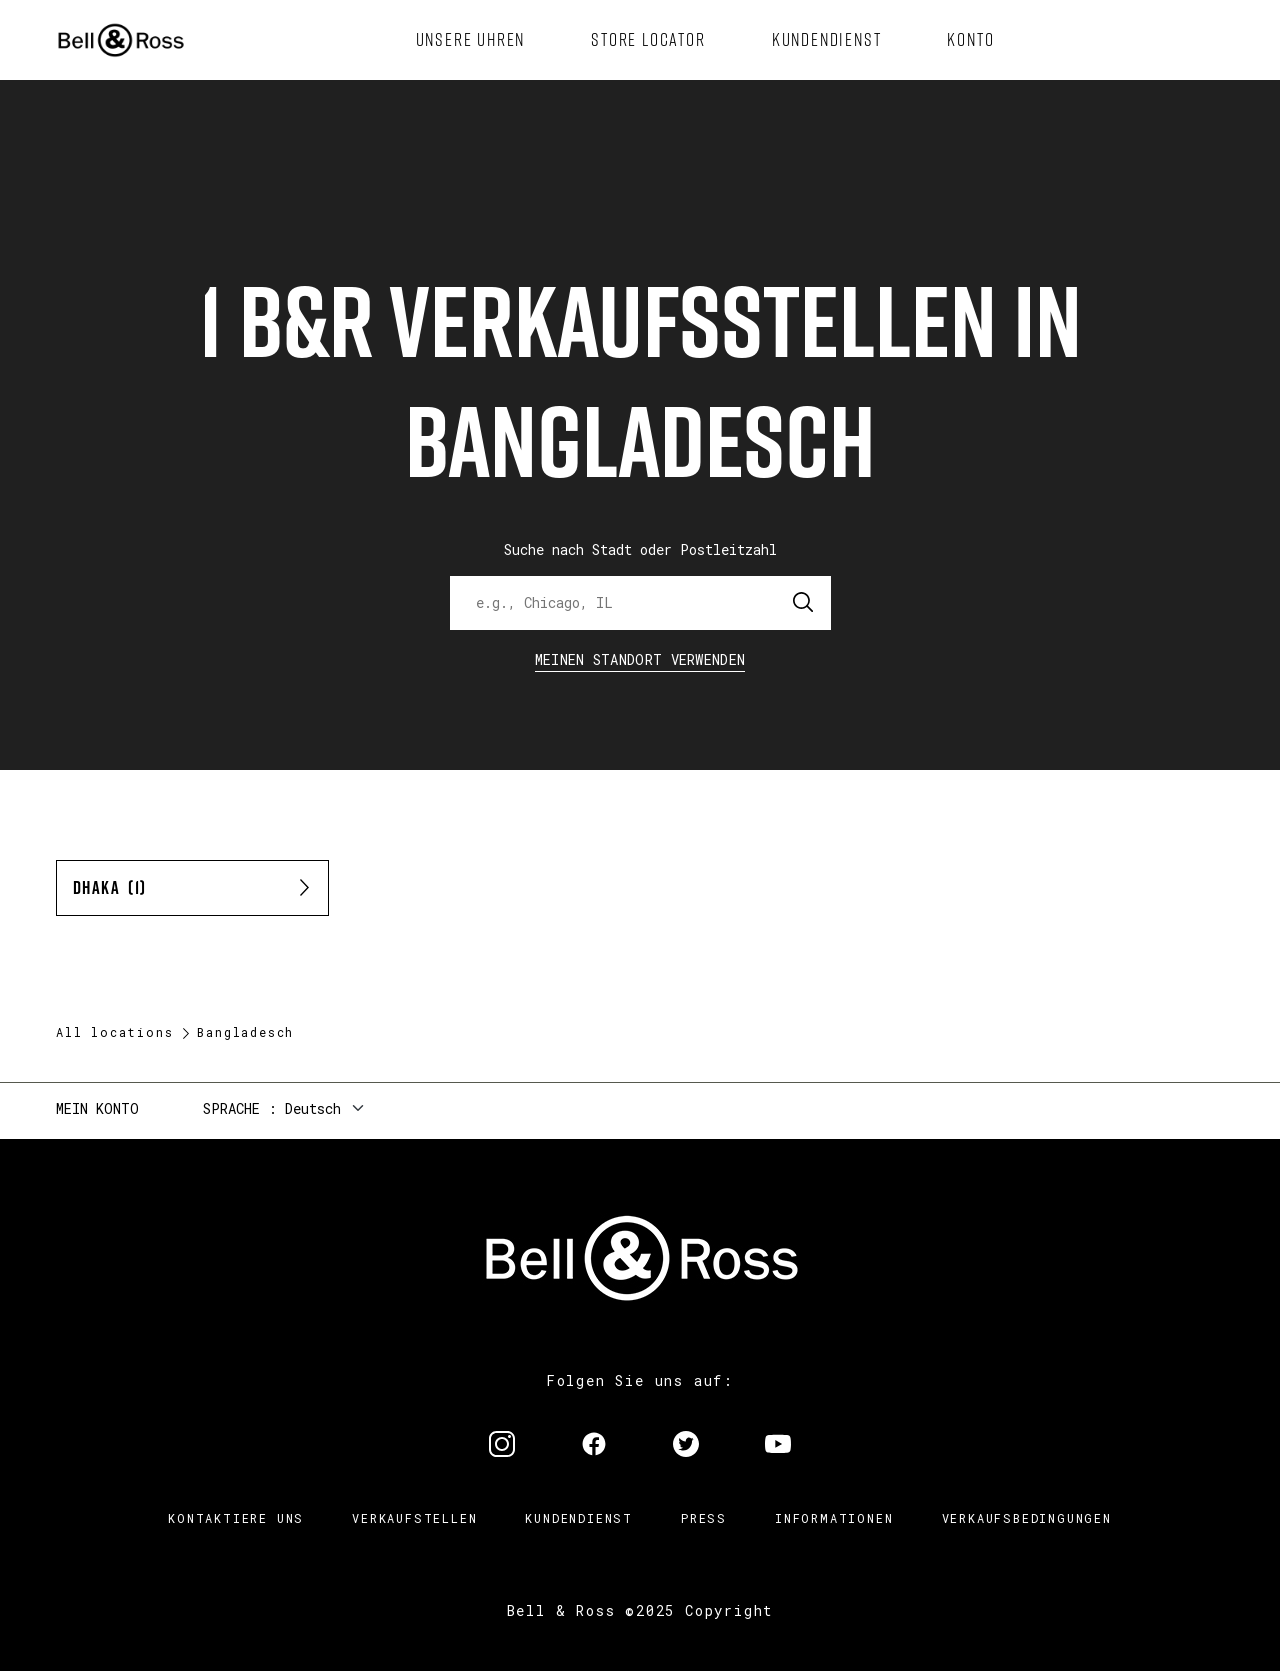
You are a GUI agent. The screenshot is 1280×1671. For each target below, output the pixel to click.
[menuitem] (471, 40)
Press (704, 1518)
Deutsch (313, 1108)
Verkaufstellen (414, 1518)
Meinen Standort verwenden (640, 659)
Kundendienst (579, 1518)
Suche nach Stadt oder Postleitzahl (640, 549)
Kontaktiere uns (236, 1518)
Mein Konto (97, 1108)
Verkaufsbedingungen (1027, 1518)
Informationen (834, 1518)
